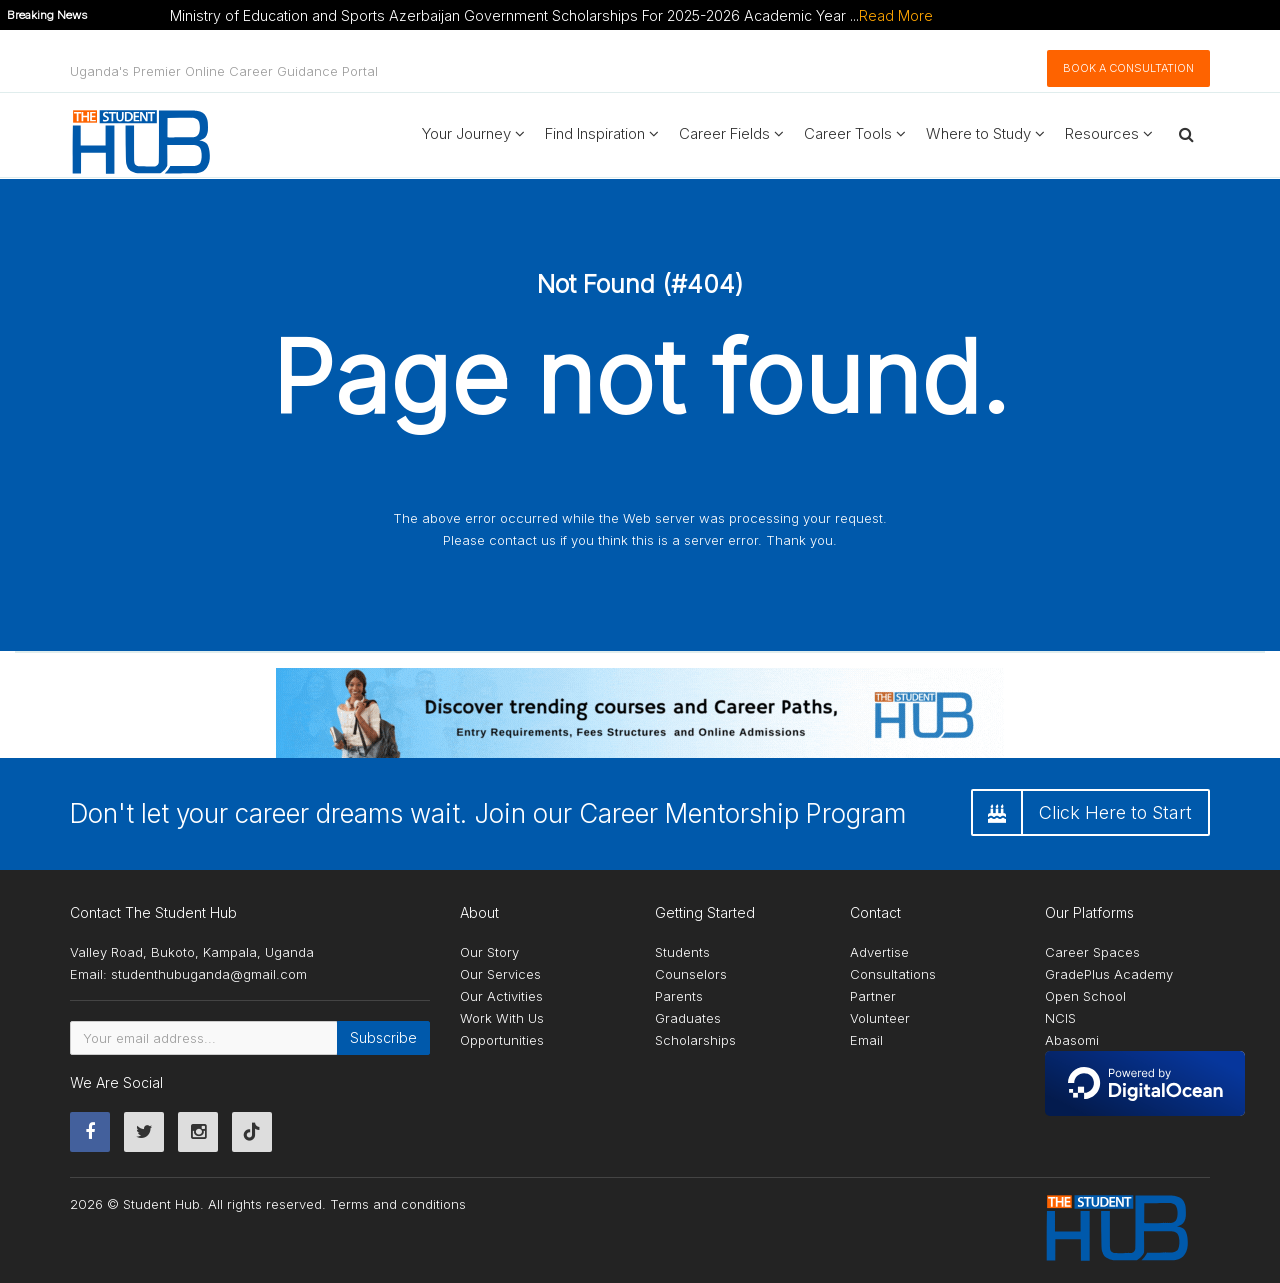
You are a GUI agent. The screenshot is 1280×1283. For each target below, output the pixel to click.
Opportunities (502, 1040)
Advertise (879, 952)
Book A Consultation (1128, 68)
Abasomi (1072, 1040)
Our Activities (501, 996)
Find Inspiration (602, 133)
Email (866, 1040)
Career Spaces (1092, 952)
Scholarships (695, 1040)
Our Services (500, 974)
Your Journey (473, 133)
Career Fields (731, 133)
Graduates (688, 1018)
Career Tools (855, 133)
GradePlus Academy (1109, 974)
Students (682, 952)
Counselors (691, 974)
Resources (1109, 133)
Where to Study (985, 133)
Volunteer (880, 1018)
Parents (679, 996)
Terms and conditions (398, 1204)
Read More (896, 15)
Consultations (893, 974)
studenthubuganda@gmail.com (209, 974)
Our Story (489, 952)
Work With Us (502, 1018)
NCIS (1060, 1018)
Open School (1085, 996)
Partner (873, 996)
